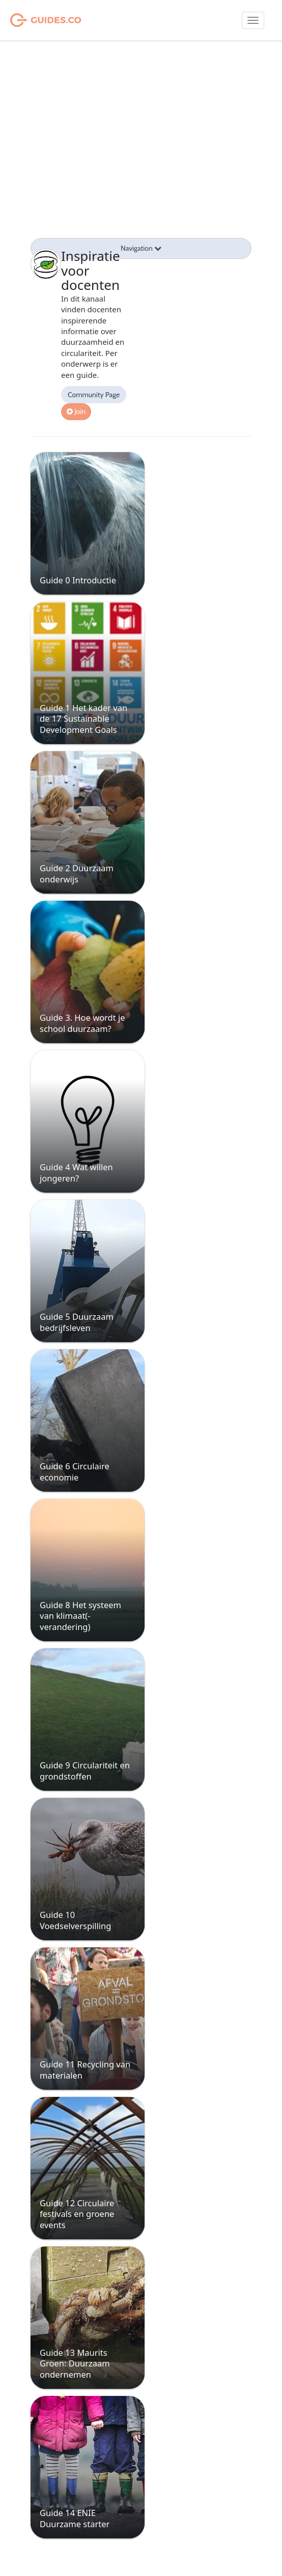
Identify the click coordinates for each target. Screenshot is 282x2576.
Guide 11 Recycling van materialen (85, 2069)
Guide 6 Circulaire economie (74, 1471)
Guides (33, 20)
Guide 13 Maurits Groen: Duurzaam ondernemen (75, 2363)
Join (76, 411)
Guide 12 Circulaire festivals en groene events (77, 2214)
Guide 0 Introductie (78, 580)
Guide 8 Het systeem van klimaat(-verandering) (80, 1616)
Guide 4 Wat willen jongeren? (76, 1172)
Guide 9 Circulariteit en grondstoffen (85, 1770)
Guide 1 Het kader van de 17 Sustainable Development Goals (83, 718)
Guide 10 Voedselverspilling (75, 1920)
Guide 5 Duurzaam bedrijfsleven (77, 1322)
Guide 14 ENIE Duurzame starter (74, 2518)
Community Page (94, 394)
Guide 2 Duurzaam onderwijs (77, 873)
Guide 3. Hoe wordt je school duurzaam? (82, 1023)
